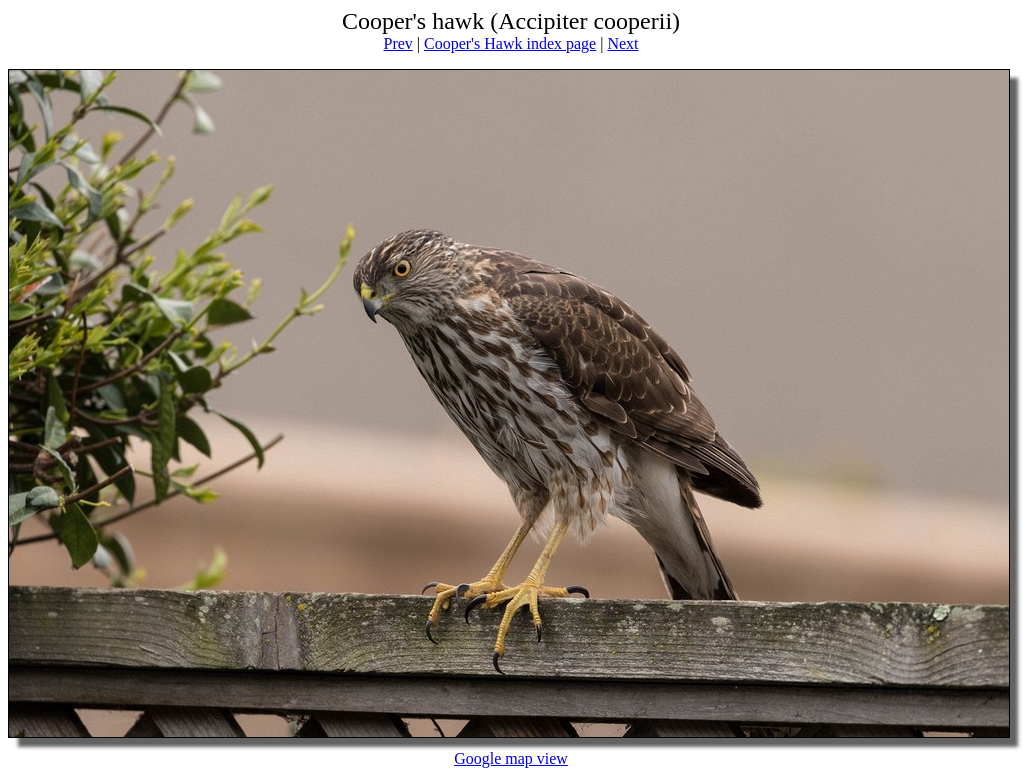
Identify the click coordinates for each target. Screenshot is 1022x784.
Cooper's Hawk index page (510, 43)
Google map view (511, 758)
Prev (397, 43)
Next (622, 43)
